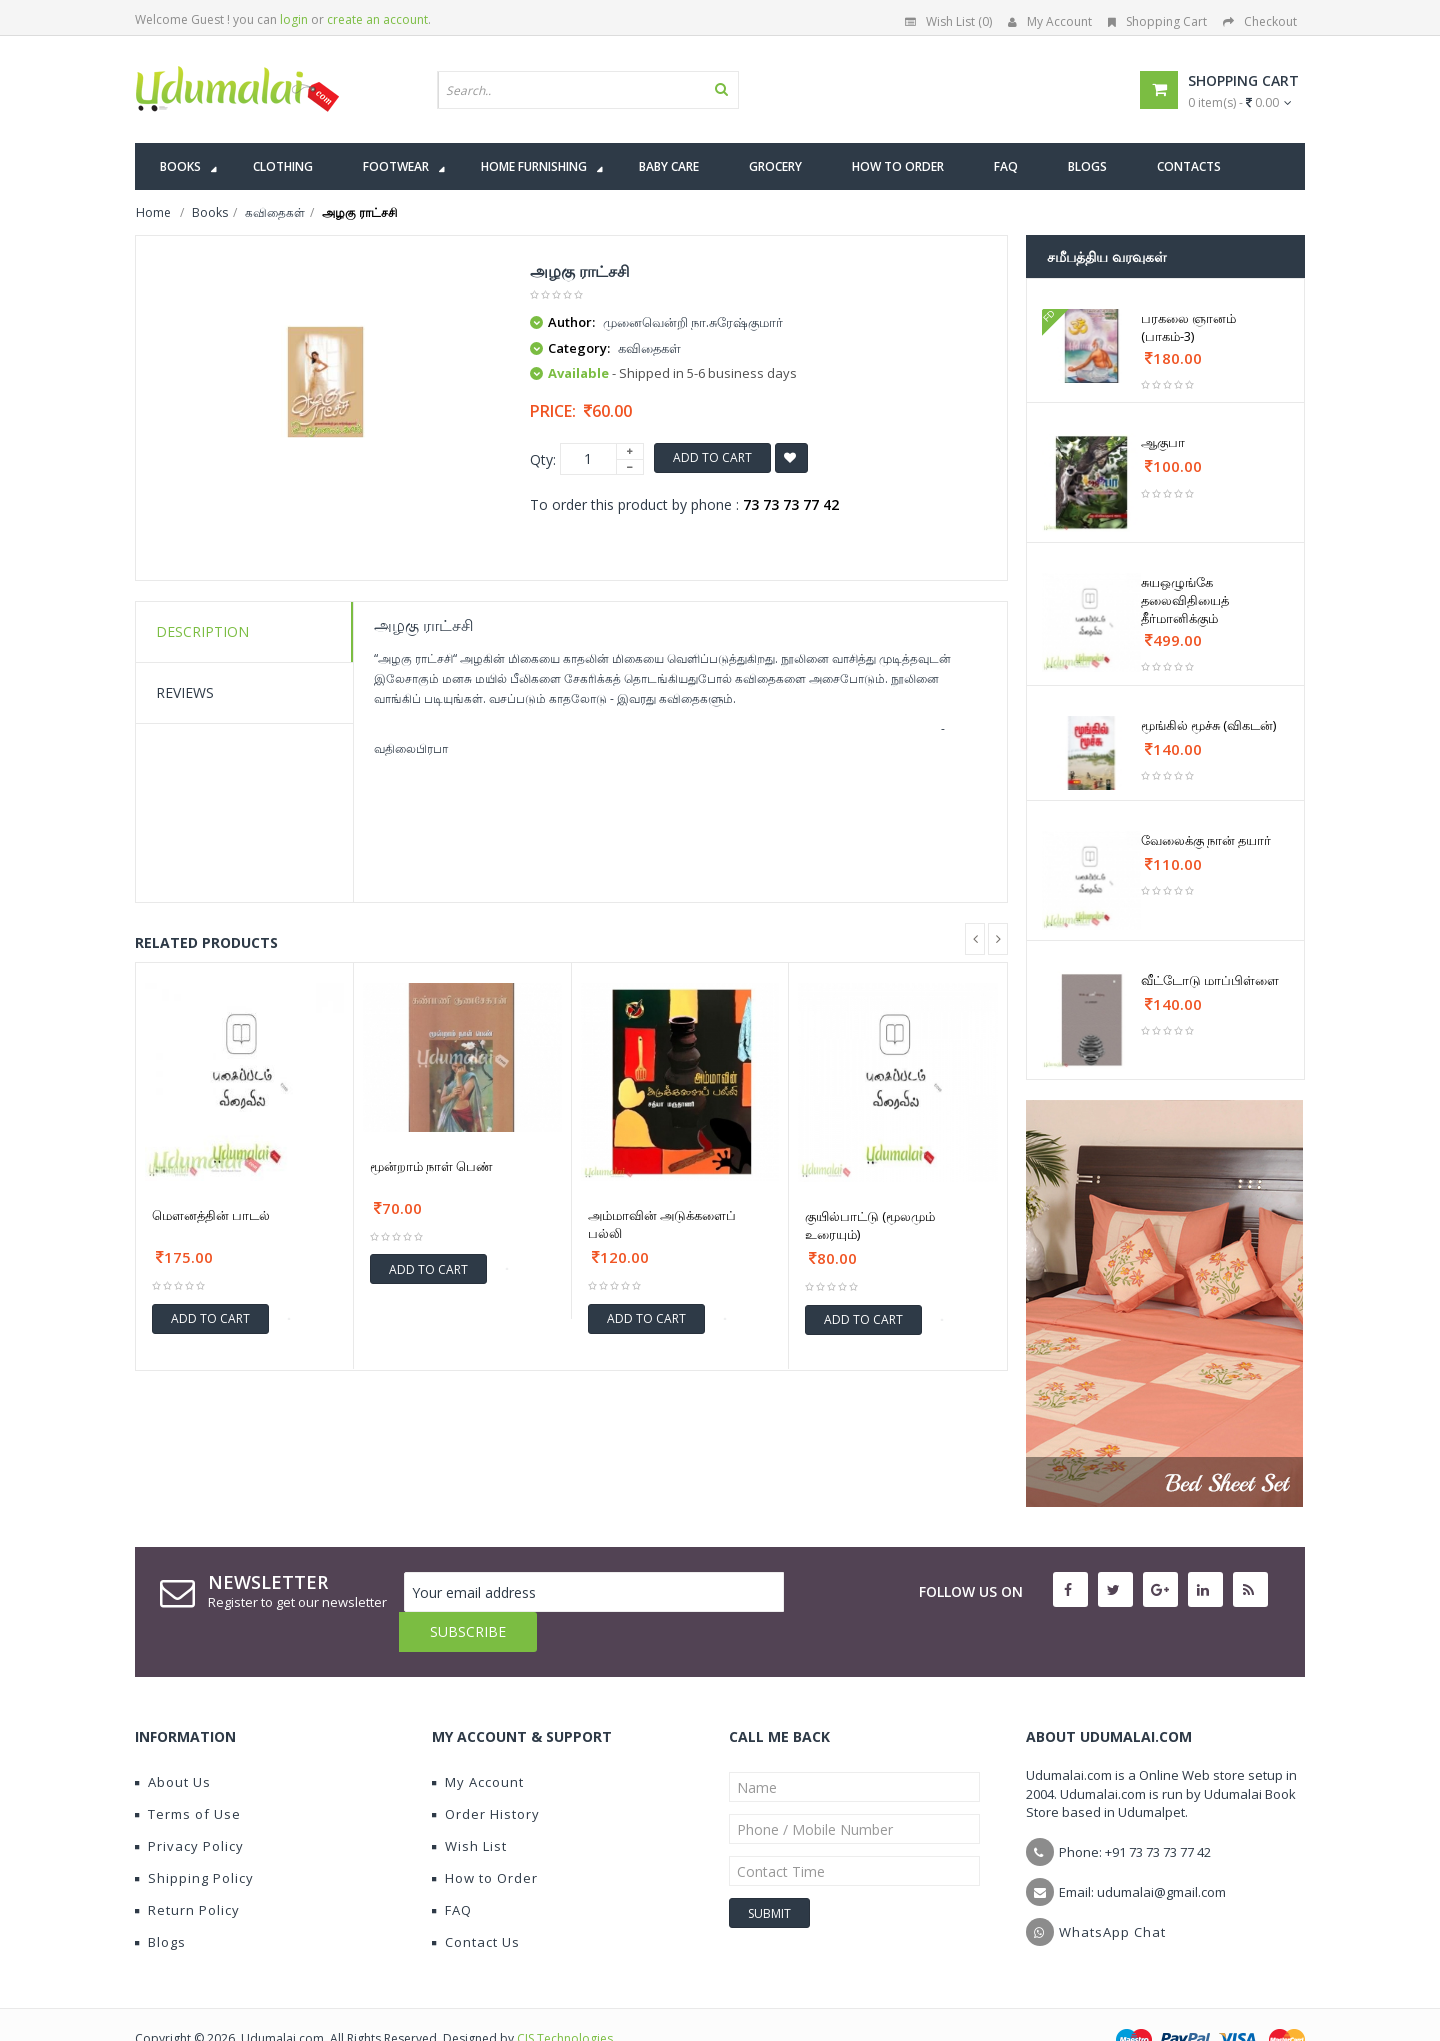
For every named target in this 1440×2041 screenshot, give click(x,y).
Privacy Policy (189, 1806)
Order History (486, 1774)
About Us (173, 1742)
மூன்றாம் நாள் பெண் (431, 1166)
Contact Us (476, 1902)
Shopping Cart (1157, 21)
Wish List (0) (948, 21)
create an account (377, 19)
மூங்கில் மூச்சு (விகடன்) (1208, 725)
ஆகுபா (1163, 442)
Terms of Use (188, 1774)
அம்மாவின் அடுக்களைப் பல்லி (662, 1224)
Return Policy (187, 1870)
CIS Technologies (565, 1998)
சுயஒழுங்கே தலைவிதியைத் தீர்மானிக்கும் (1185, 600)
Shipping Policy (194, 1838)
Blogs (160, 1902)
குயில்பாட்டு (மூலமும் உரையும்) (870, 1225)
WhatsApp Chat (1112, 1892)
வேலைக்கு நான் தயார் (1206, 840)
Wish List (469, 1806)
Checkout (1260, 21)
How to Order (485, 1838)
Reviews (185, 692)
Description (202, 631)
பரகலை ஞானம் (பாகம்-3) (1188, 327)
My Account (1050, 21)
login (294, 19)
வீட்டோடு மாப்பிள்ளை (1210, 980)
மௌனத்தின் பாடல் (211, 1215)
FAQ (452, 1870)
